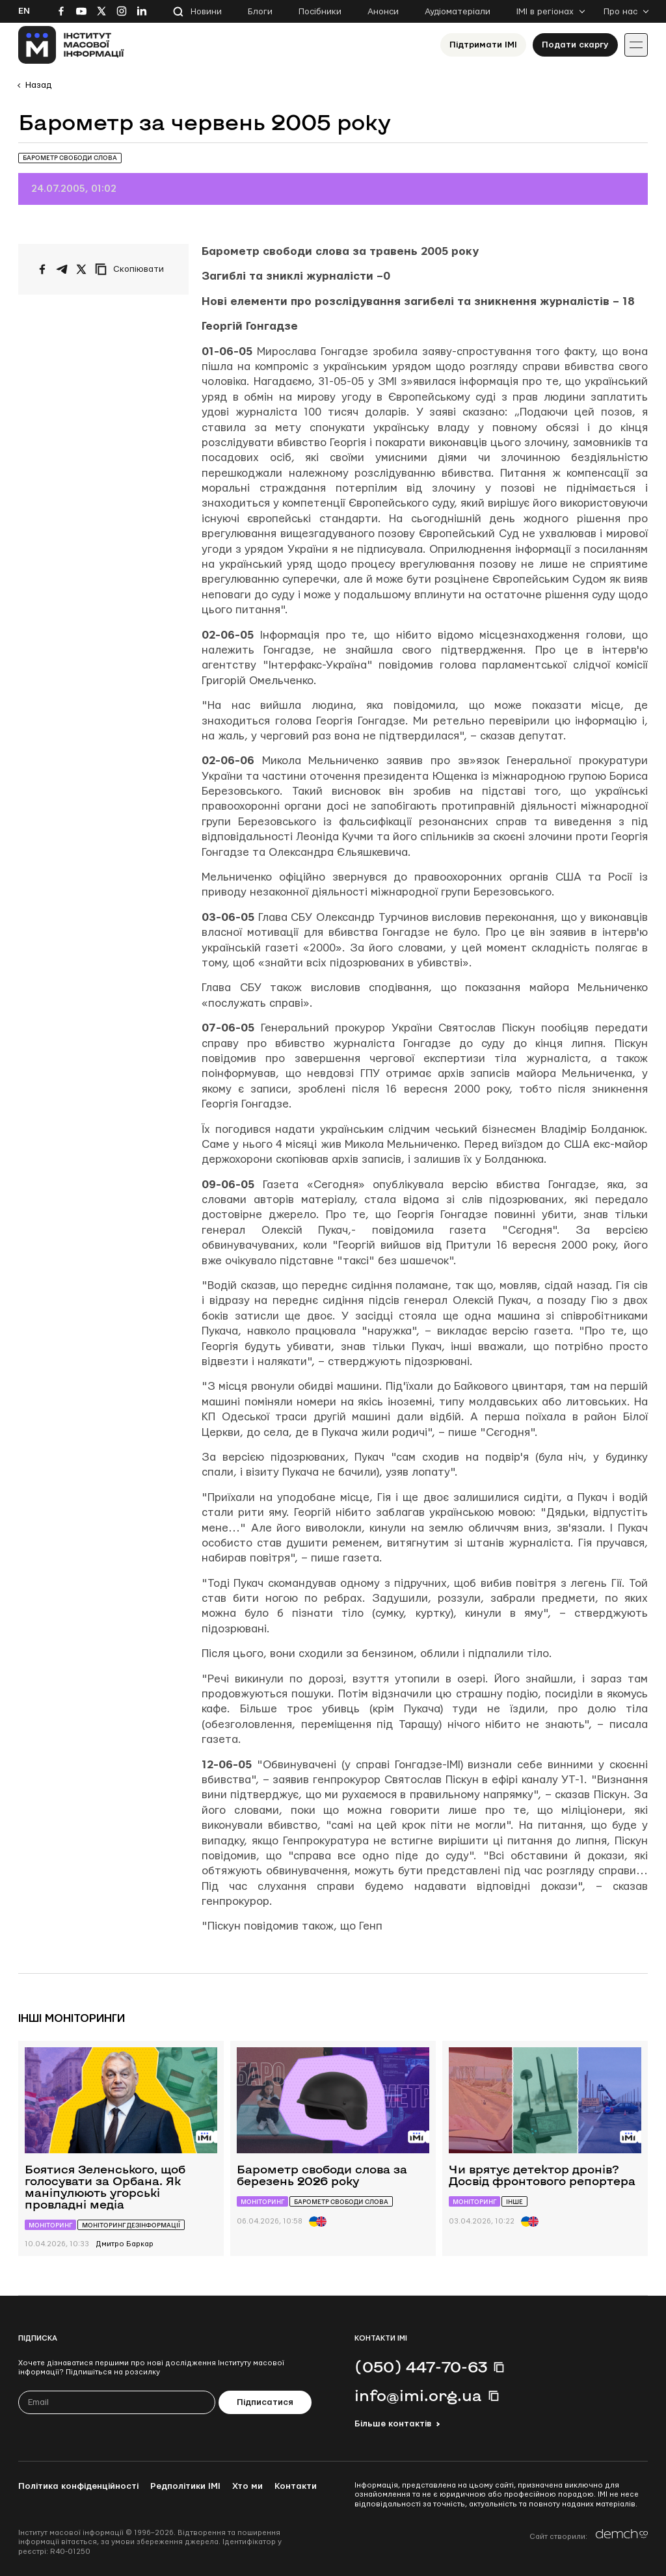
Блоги (260, 11)
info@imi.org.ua (418, 2395)
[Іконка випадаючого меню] (636, 45)
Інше (514, 2201)
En (24, 11)
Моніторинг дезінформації (131, 2225)
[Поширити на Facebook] (42, 269)
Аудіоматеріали (457, 11)
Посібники (320, 11)
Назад (38, 85)
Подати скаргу (575, 44)
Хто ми (247, 2486)
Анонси (383, 11)
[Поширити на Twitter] (81, 269)
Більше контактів (392, 2423)
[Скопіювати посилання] (132, 269)
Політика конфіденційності (78, 2486)
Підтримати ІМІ (483, 44)
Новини (206, 11)
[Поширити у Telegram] (62, 269)
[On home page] (71, 45)
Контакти (295, 2486)
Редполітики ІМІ (185, 2486)
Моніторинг (50, 2225)
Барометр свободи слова (70, 157)
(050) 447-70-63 (420, 2366)
